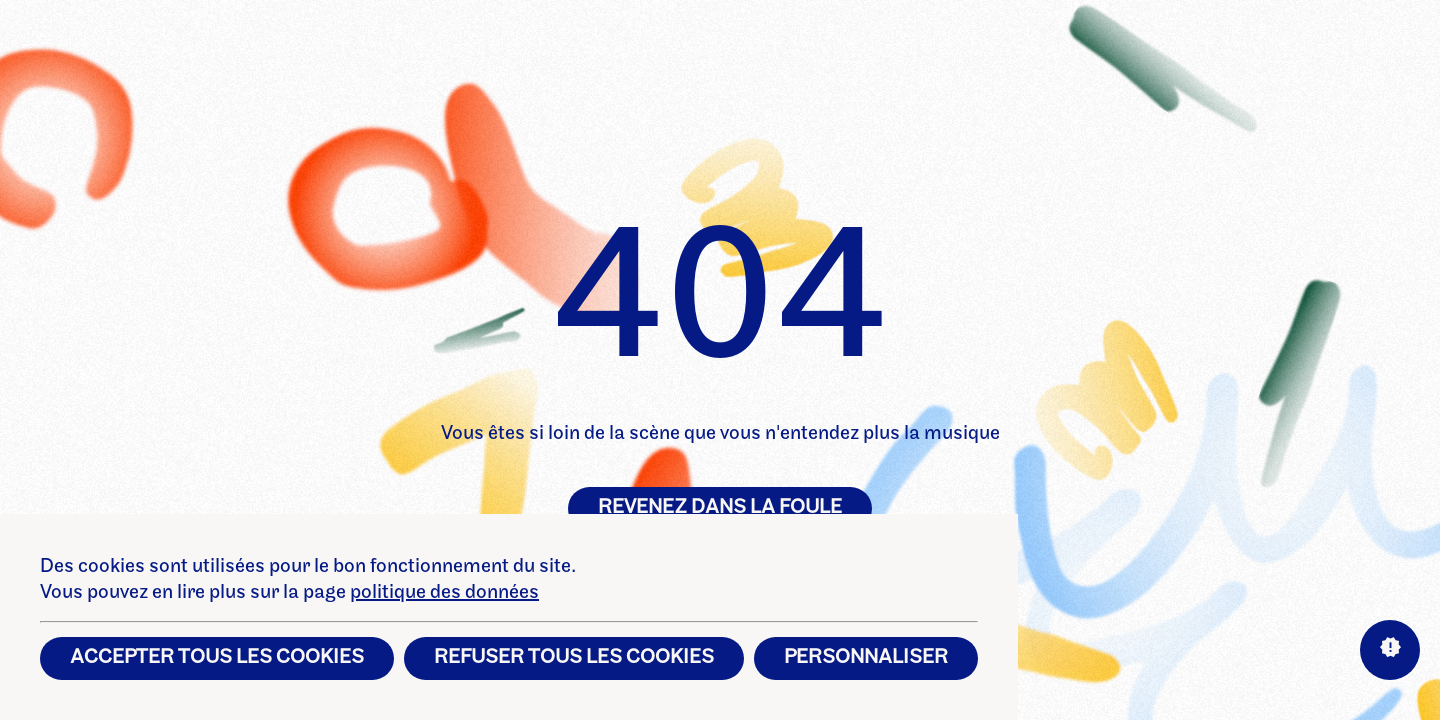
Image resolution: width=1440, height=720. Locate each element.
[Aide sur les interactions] (1390, 650)
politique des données (444, 593)
